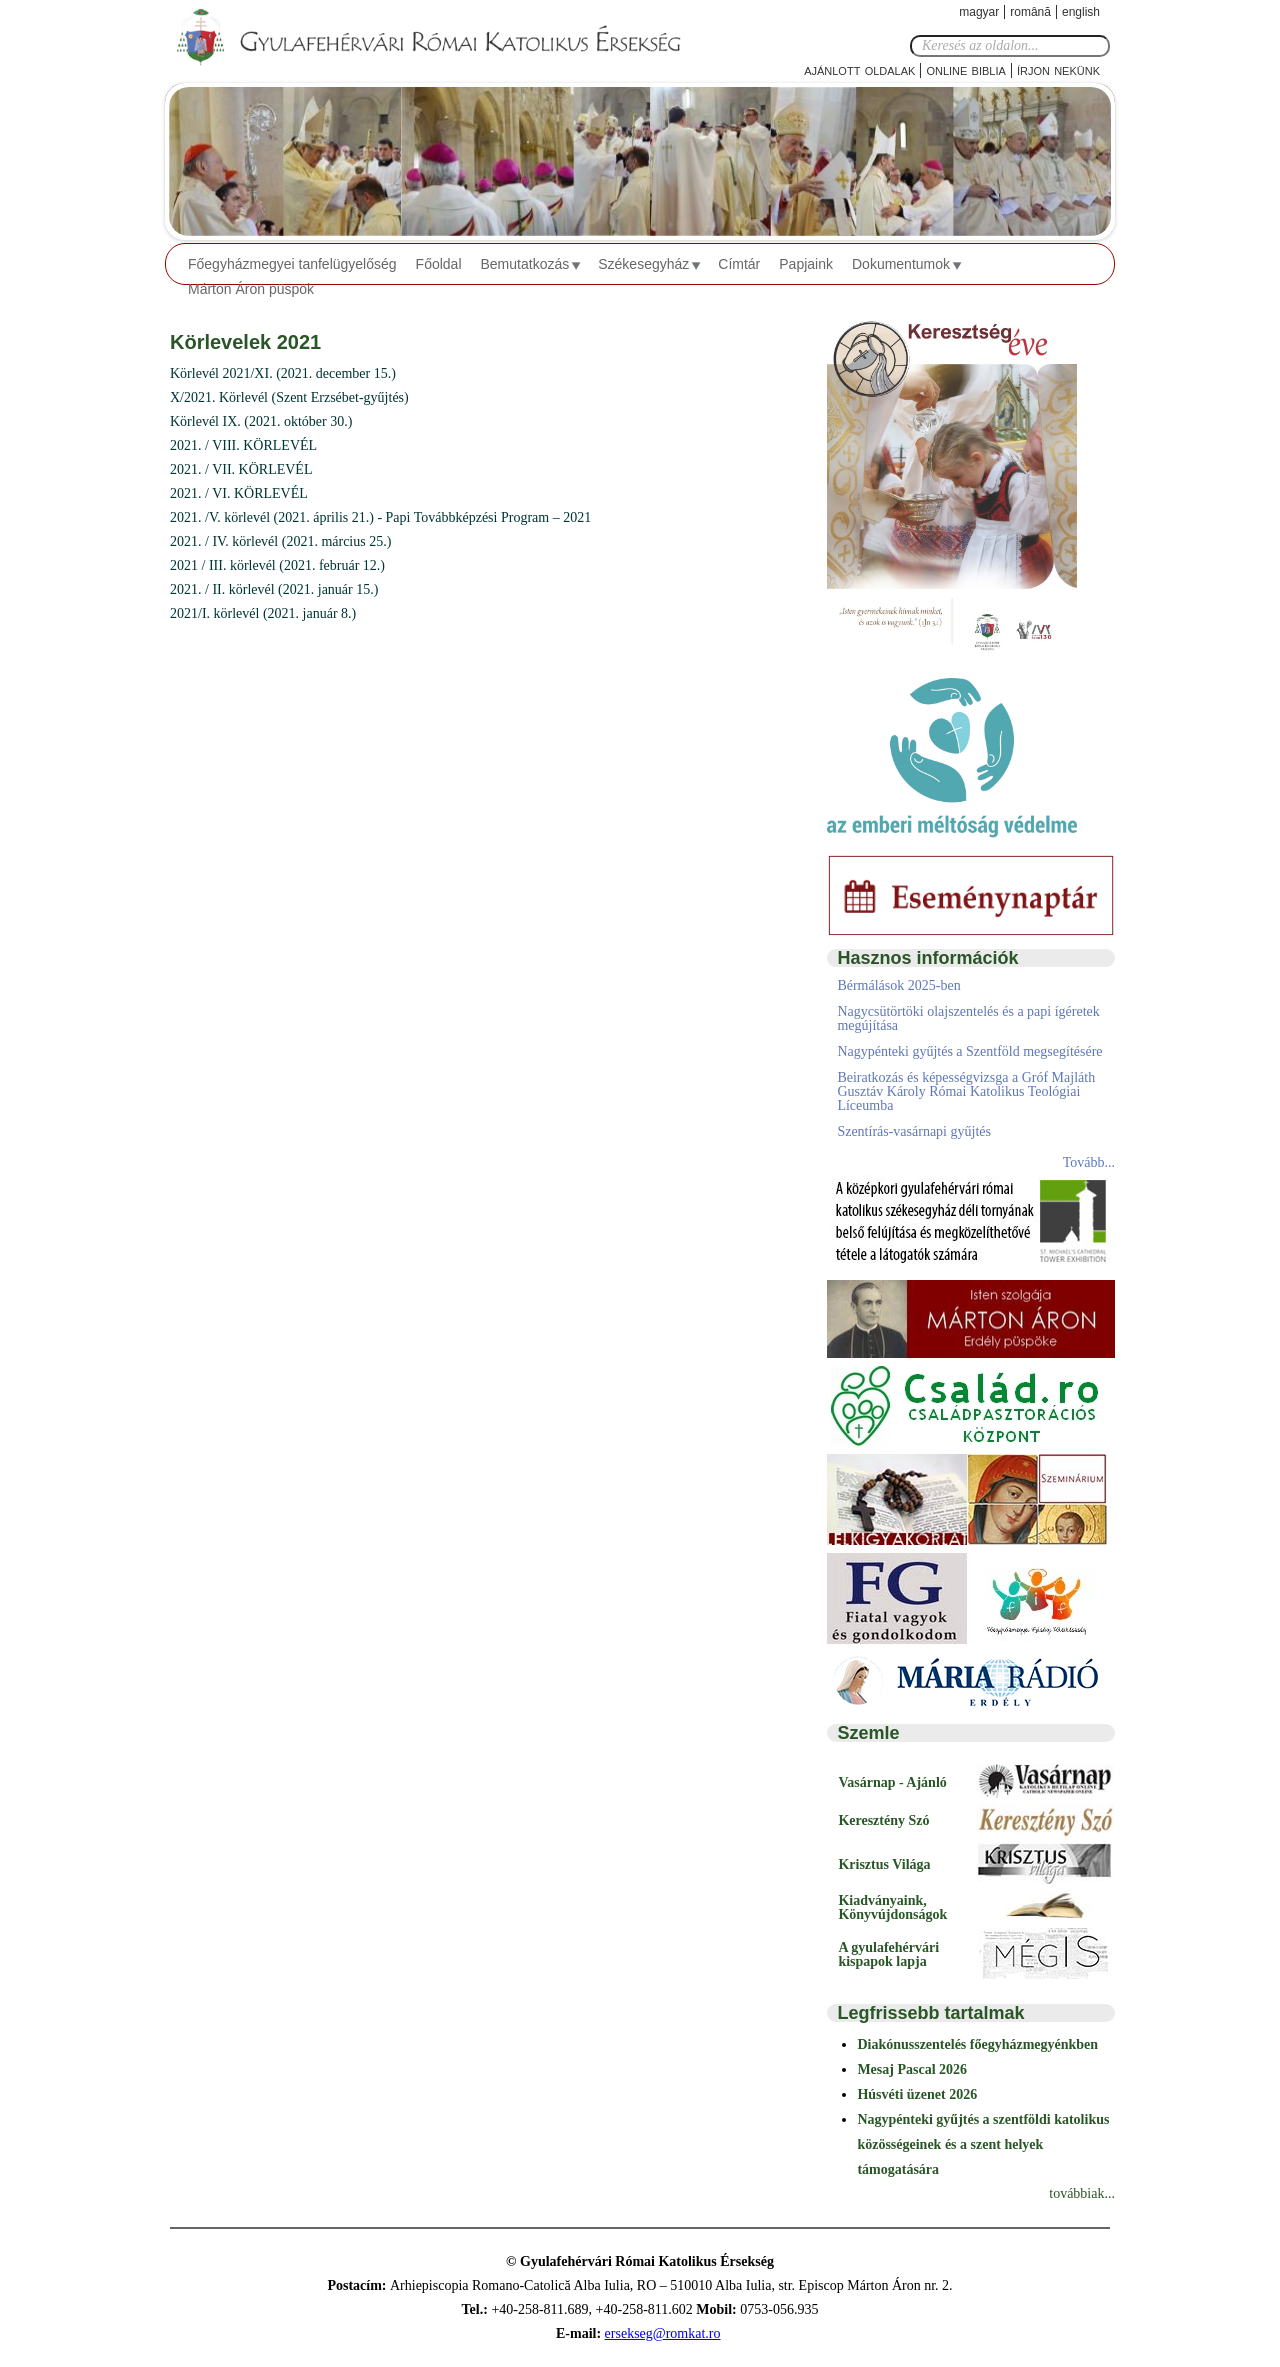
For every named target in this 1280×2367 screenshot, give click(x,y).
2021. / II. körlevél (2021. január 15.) (274, 589)
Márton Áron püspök (251, 289)
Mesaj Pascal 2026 (912, 2069)
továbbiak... (1082, 2193)
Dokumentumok (901, 264)
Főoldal (439, 264)
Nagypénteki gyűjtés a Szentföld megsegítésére (969, 1051)
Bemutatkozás (525, 264)
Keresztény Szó (883, 1820)
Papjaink (806, 264)
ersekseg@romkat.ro (663, 2333)
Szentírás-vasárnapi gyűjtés (914, 1131)
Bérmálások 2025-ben (898, 985)
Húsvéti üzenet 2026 (917, 2094)
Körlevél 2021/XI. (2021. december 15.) (283, 373)
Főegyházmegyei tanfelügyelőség (292, 264)
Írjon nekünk (1058, 69)
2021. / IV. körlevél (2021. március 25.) (280, 541)
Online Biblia (965, 69)
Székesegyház (643, 264)
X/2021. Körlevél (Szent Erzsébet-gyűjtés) (289, 397)
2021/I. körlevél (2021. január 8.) (263, 613)
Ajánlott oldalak (859, 69)
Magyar (979, 12)
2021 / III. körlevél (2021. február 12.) (277, 565)
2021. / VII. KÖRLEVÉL (241, 469)
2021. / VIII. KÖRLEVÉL (243, 445)
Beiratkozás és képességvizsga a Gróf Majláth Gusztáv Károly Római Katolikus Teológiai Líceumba (966, 1091)
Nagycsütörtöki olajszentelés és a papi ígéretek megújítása (968, 1018)
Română (1030, 12)
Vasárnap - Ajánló (892, 1782)
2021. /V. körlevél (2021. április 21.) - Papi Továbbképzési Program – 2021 (380, 517)
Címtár (739, 264)
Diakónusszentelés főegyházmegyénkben (977, 2044)
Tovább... (1089, 1162)
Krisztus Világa (884, 1864)
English (1081, 12)
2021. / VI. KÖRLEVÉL (239, 493)
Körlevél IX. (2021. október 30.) (261, 421)
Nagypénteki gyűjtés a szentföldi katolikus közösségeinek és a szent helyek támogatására (983, 2144)
